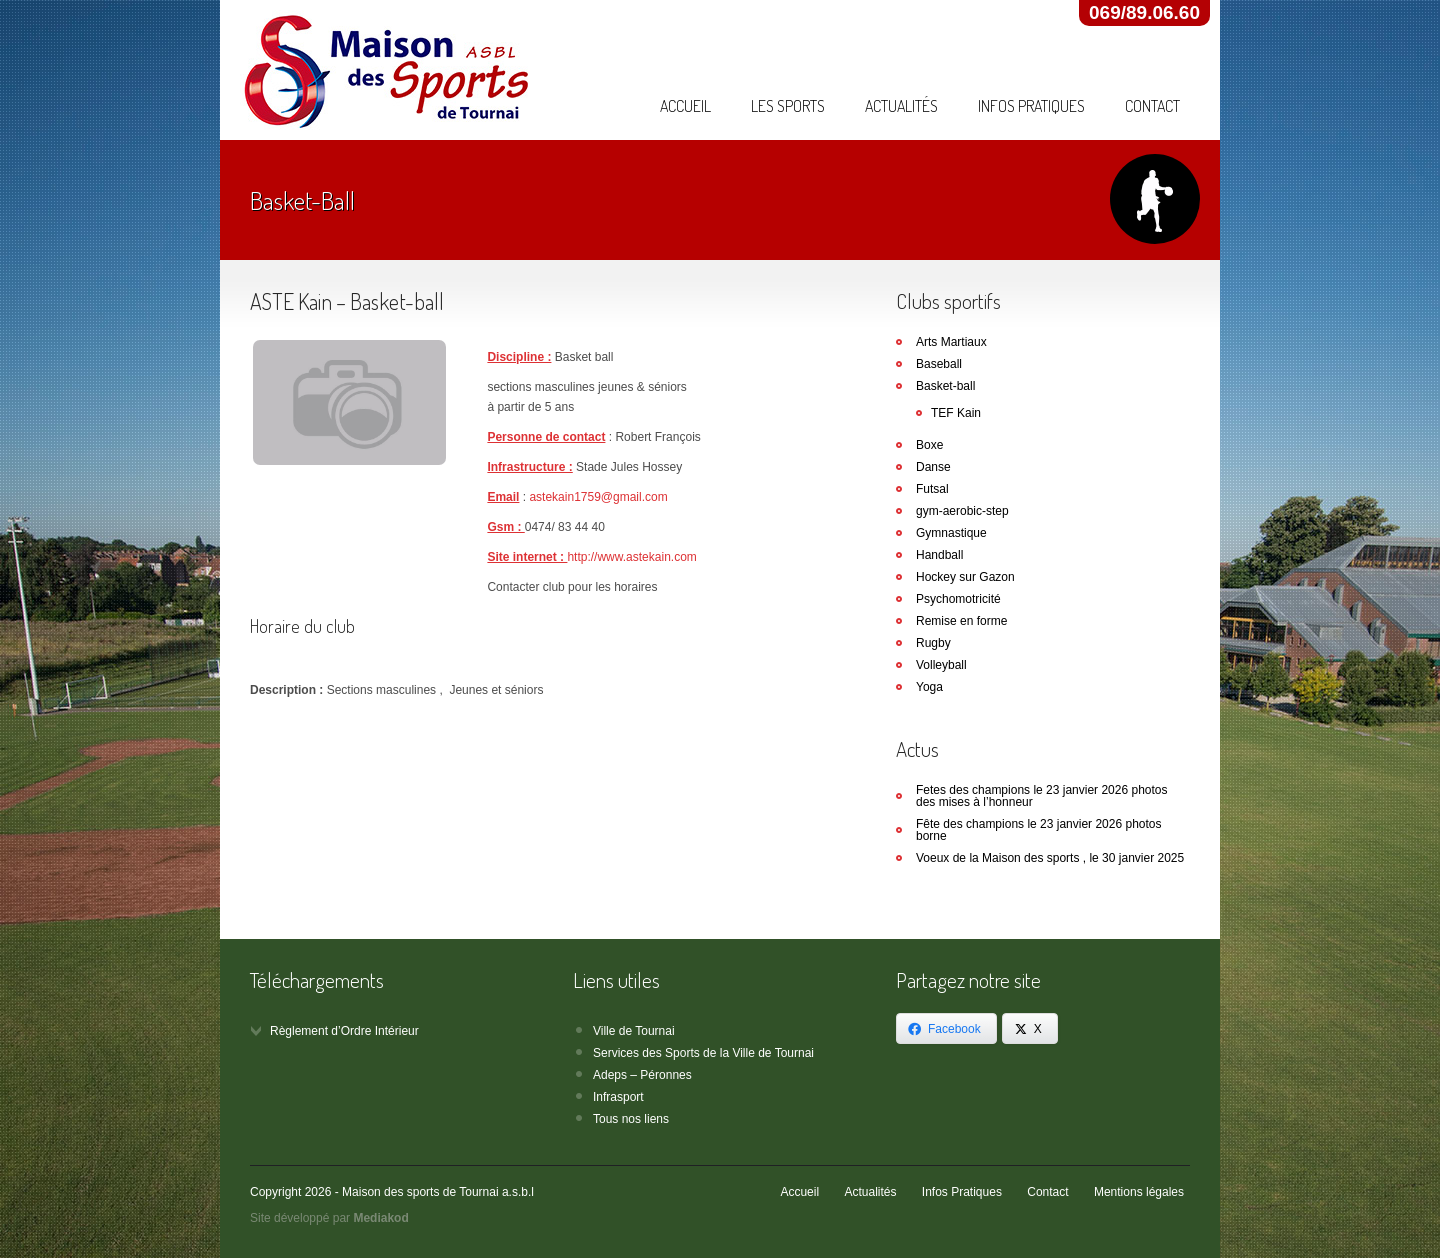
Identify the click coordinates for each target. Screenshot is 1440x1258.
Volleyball (941, 665)
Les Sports (788, 106)
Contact (1152, 106)
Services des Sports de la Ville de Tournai (703, 1053)
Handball (939, 555)
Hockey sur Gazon (965, 577)
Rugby (933, 643)
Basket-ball (945, 386)
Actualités (901, 106)
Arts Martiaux (951, 342)
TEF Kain (956, 413)
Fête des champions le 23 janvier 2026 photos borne (1039, 830)
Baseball (939, 364)
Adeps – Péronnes (642, 1075)
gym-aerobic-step (962, 511)
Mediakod (380, 1218)
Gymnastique (951, 533)
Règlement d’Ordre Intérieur (344, 1031)
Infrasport (618, 1097)
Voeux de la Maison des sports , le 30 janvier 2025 (1050, 858)
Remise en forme (961, 621)
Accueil (685, 106)
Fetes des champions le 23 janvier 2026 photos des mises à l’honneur (1042, 796)
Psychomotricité (958, 599)
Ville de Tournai (634, 1031)
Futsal (932, 489)
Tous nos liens (631, 1119)
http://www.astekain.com (631, 557)
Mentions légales (1139, 1192)
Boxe (929, 445)
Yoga (929, 687)
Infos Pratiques (1031, 106)
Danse (933, 467)
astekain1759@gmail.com (598, 497)
